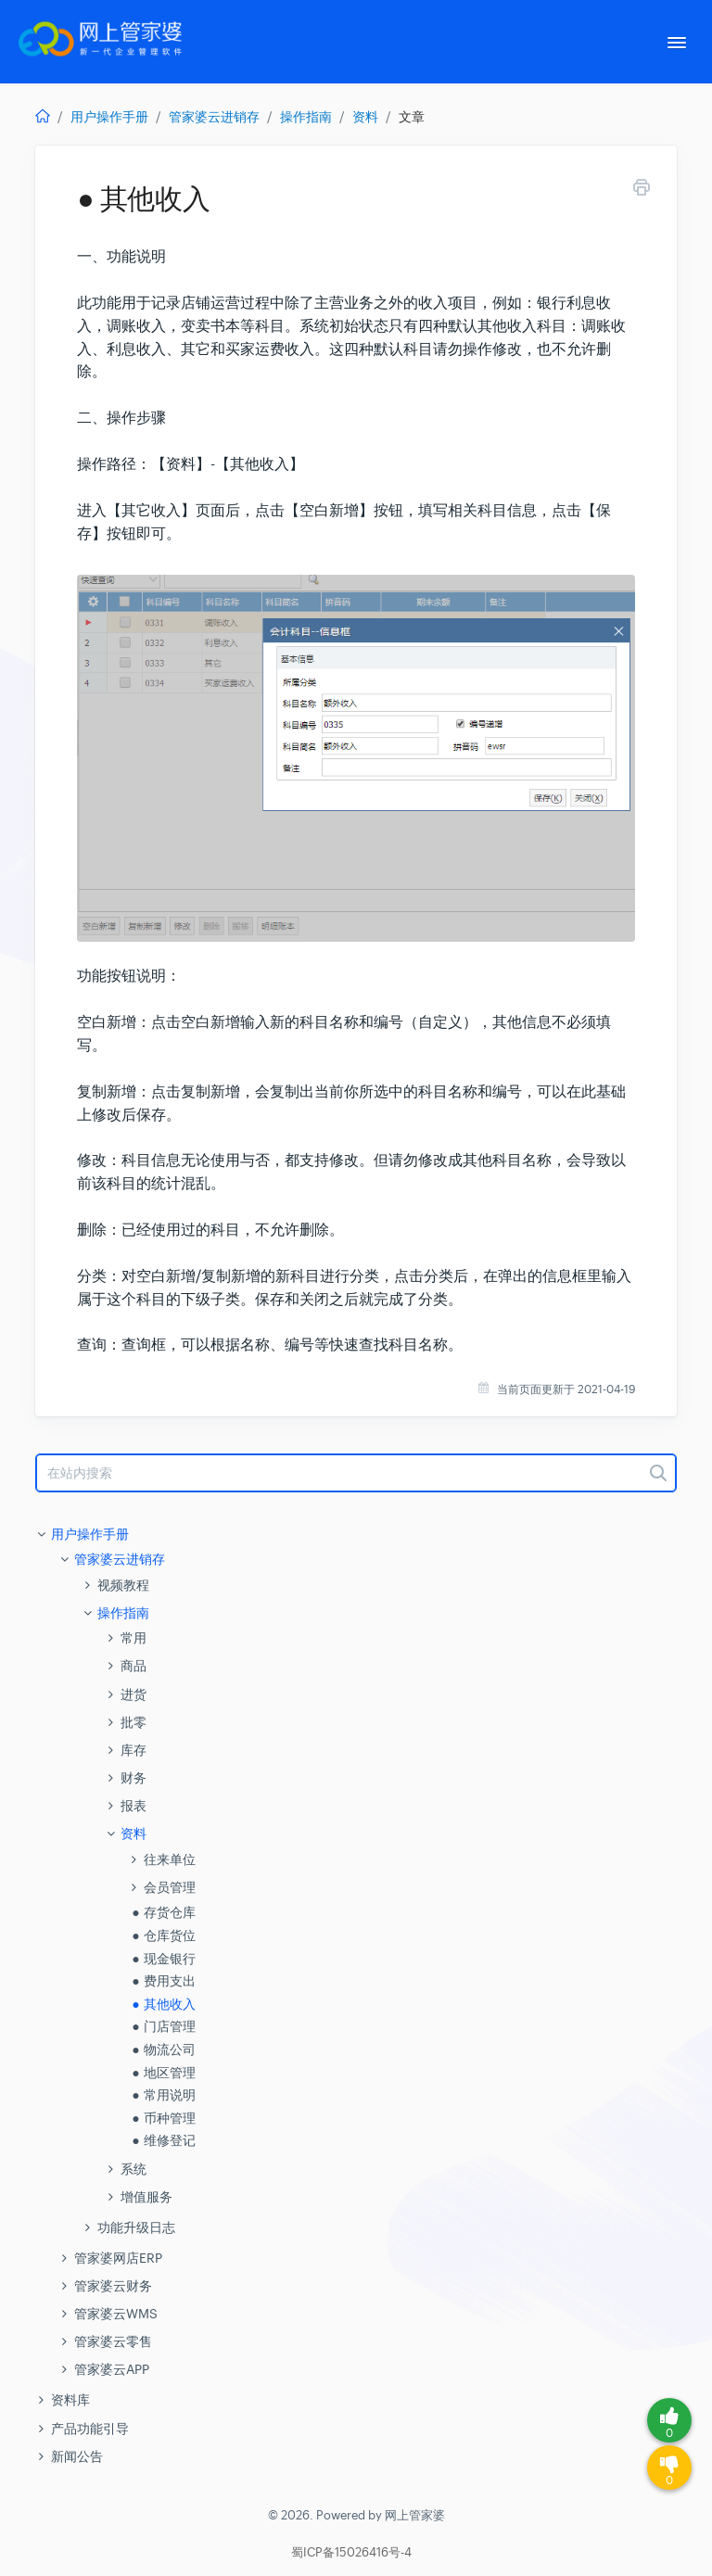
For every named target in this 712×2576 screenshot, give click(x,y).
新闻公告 (77, 2456)
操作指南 (306, 116)
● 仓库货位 (163, 1935)
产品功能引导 (90, 2428)
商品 (133, 1665)
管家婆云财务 (113, 2286)
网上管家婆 (415, 2515)
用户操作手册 (109, 116)
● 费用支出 (163, 1981)
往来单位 (170, 1859)
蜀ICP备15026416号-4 (351, 2552)
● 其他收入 (163, 2004)
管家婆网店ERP (118, 2258)
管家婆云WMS (116, 2313)
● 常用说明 (163, 2095)
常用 (133, 1638)
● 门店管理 (163, 2026)
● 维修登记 (163, 2140)
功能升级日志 (136, 2227)
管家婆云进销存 (214, 116)
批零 (133, 1722)
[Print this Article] (641, 190)
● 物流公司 (163, 2049)
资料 (365, 116)
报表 (133, 1805)
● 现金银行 (163, 1958)
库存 (133, 1750)
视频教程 (123, 1585)
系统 (133, 2169)
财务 (133, 1778)
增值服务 (146, 2197)
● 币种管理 (163, 2118)
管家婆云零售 (113, 2341)
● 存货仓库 (163, 1912)
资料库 (70, 2400)
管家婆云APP (111, 2369)
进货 (133, 1694)
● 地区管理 (163, 2072)
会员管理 (170, 1887)
